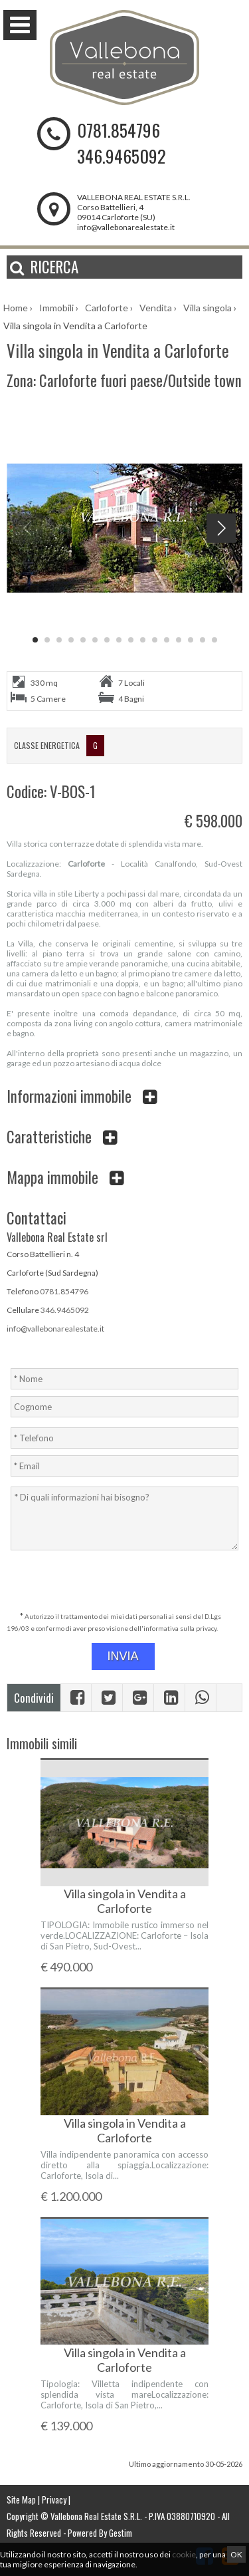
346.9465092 (121, 156)
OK (236, 2554)
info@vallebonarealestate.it (126, 227)
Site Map (21, 2499)
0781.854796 (118, 130)
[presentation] (126, 1582)
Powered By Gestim (100, 2532)
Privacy (54, 2499)
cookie (184, 2554)
